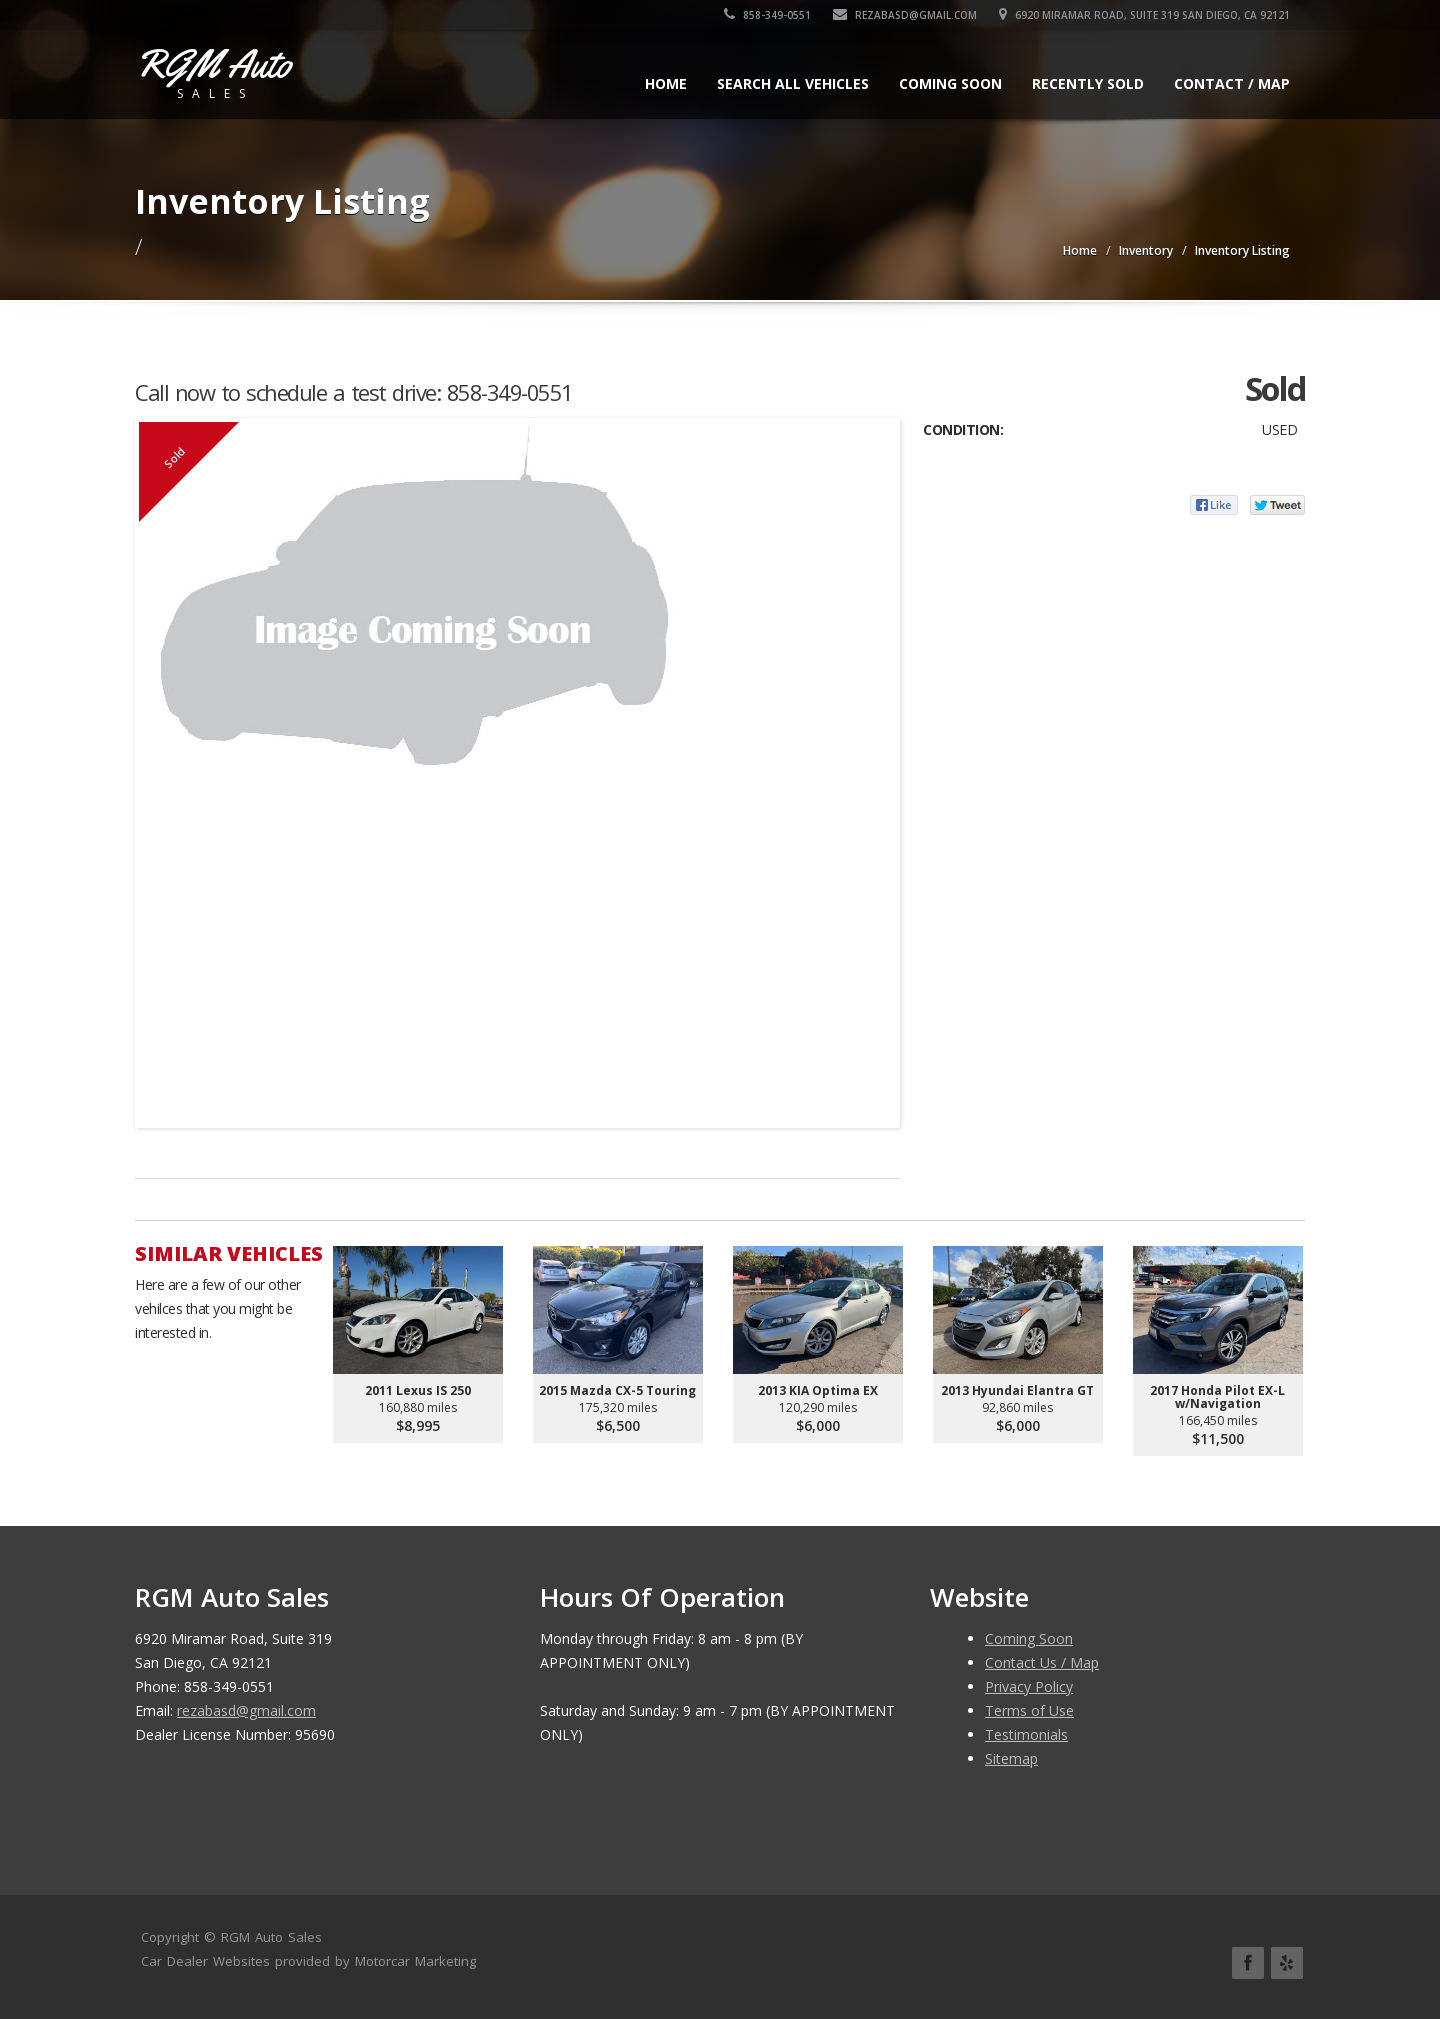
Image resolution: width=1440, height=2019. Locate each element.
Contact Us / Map (1042, 1662)
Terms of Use (1029, 1710)
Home (666, 83)
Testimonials (1026, 1734)
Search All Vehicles (793, 83)
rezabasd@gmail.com (905, 15)
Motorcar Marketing (415, 1961)
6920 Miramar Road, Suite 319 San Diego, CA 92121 (1144, 15)
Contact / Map (1232, 83)
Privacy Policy (1029, 1686)
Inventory (1146, 250)
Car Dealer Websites (205, 1961)
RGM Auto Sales (271, 1937)
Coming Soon (950, 83)
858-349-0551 (767, 15)
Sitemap (1011, 1758)
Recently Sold (1088, 83)
